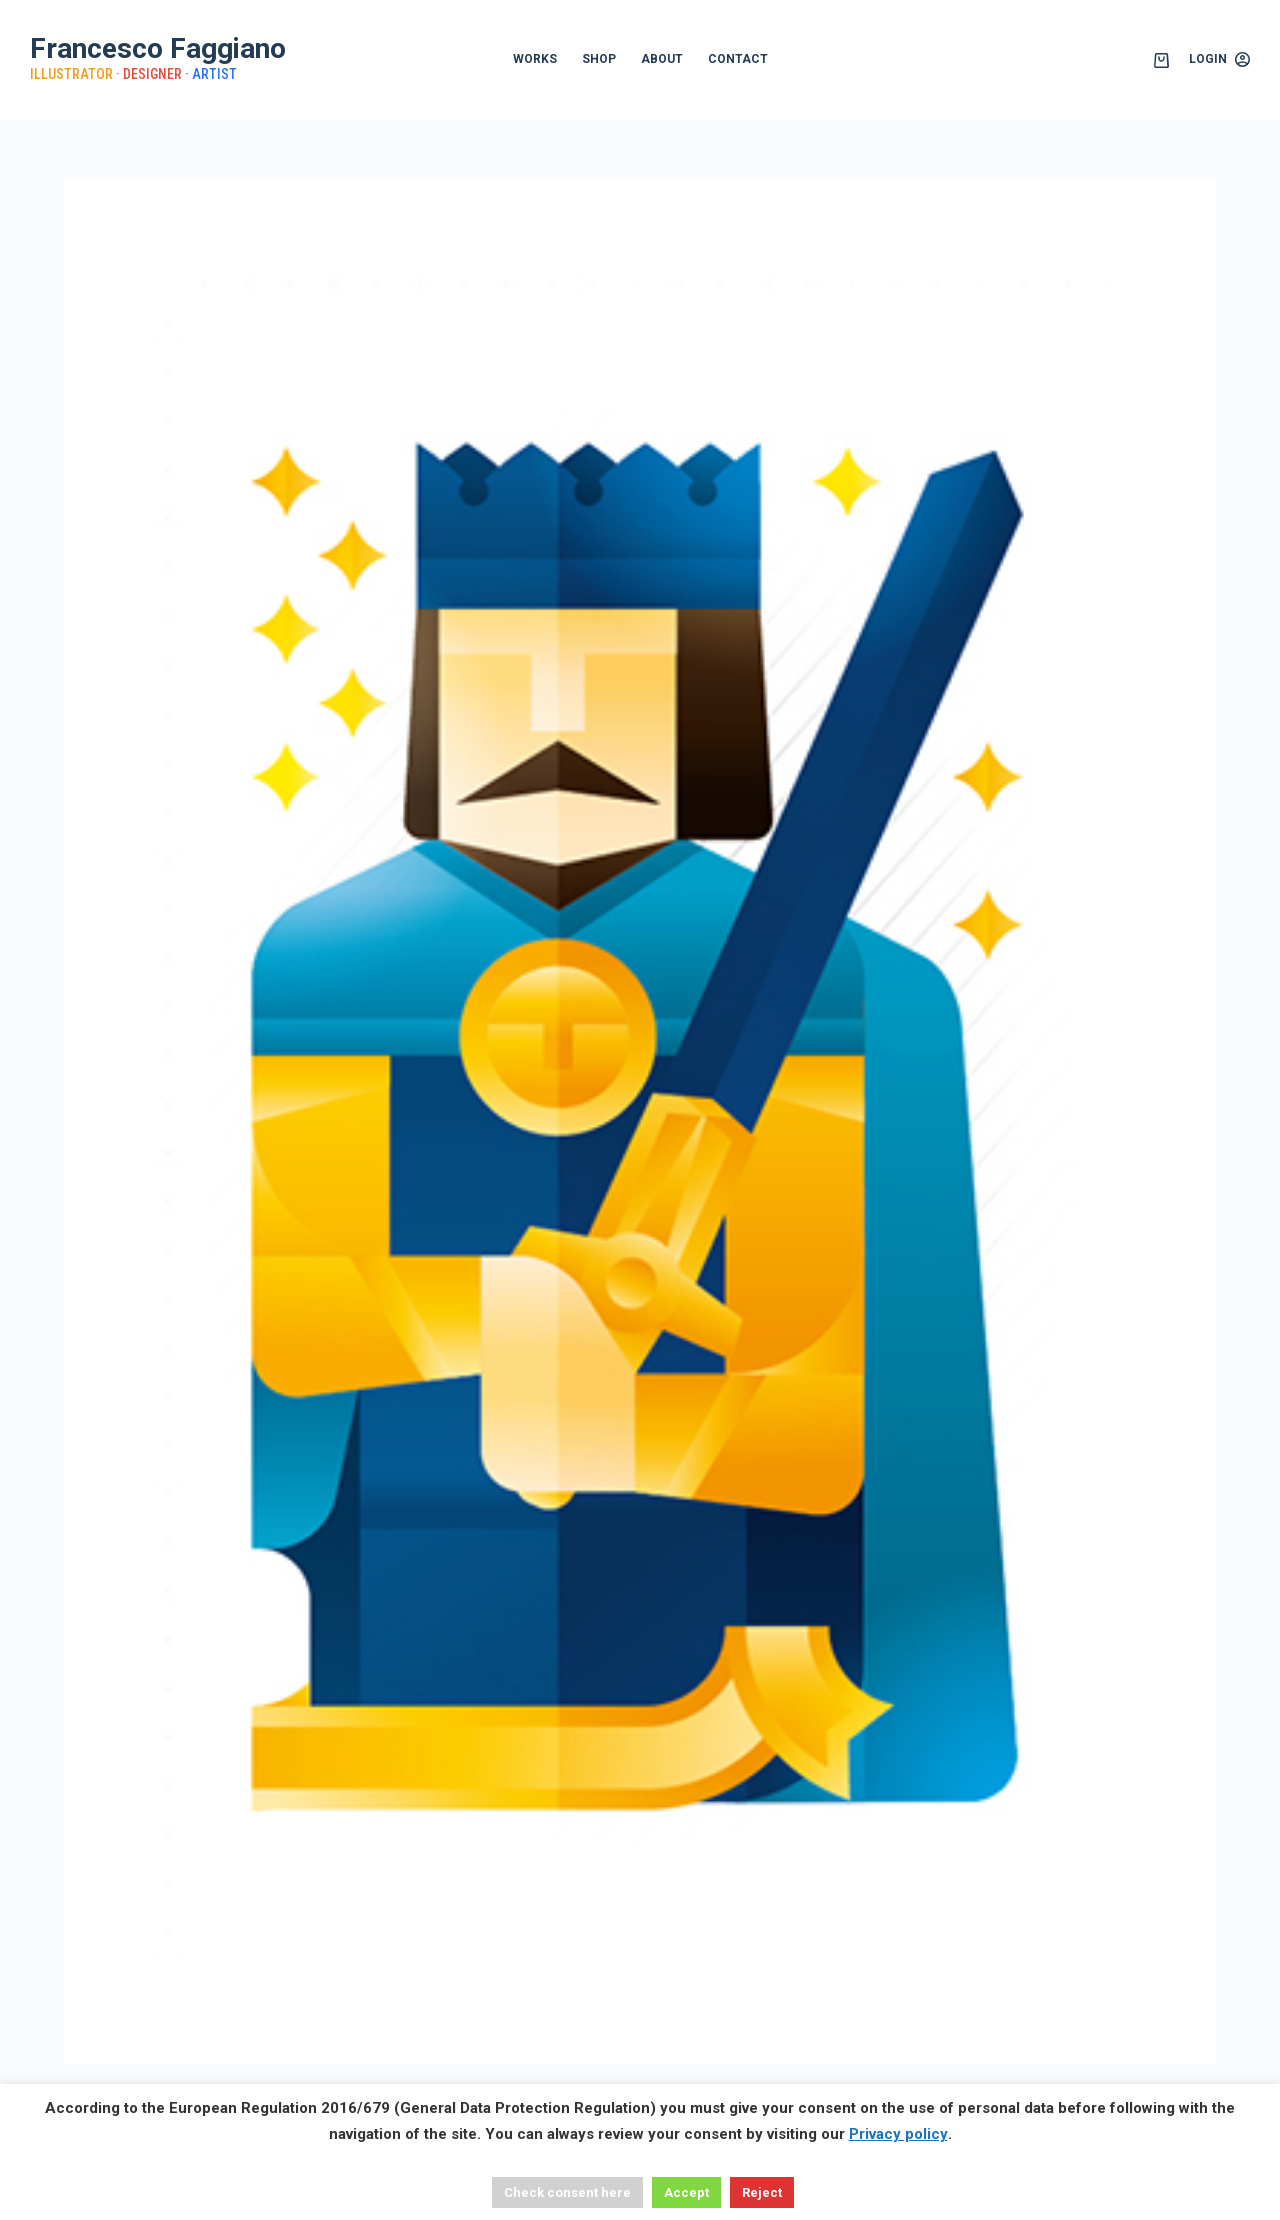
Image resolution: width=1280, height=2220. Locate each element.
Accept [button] (686, 2192)
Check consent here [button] (567, 2192)
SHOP (599, 59)
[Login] (1219, 60)
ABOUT (662, 59)
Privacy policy (898, 2134)
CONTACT (738, 59)
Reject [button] (762, 2192)
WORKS (535, 59)
